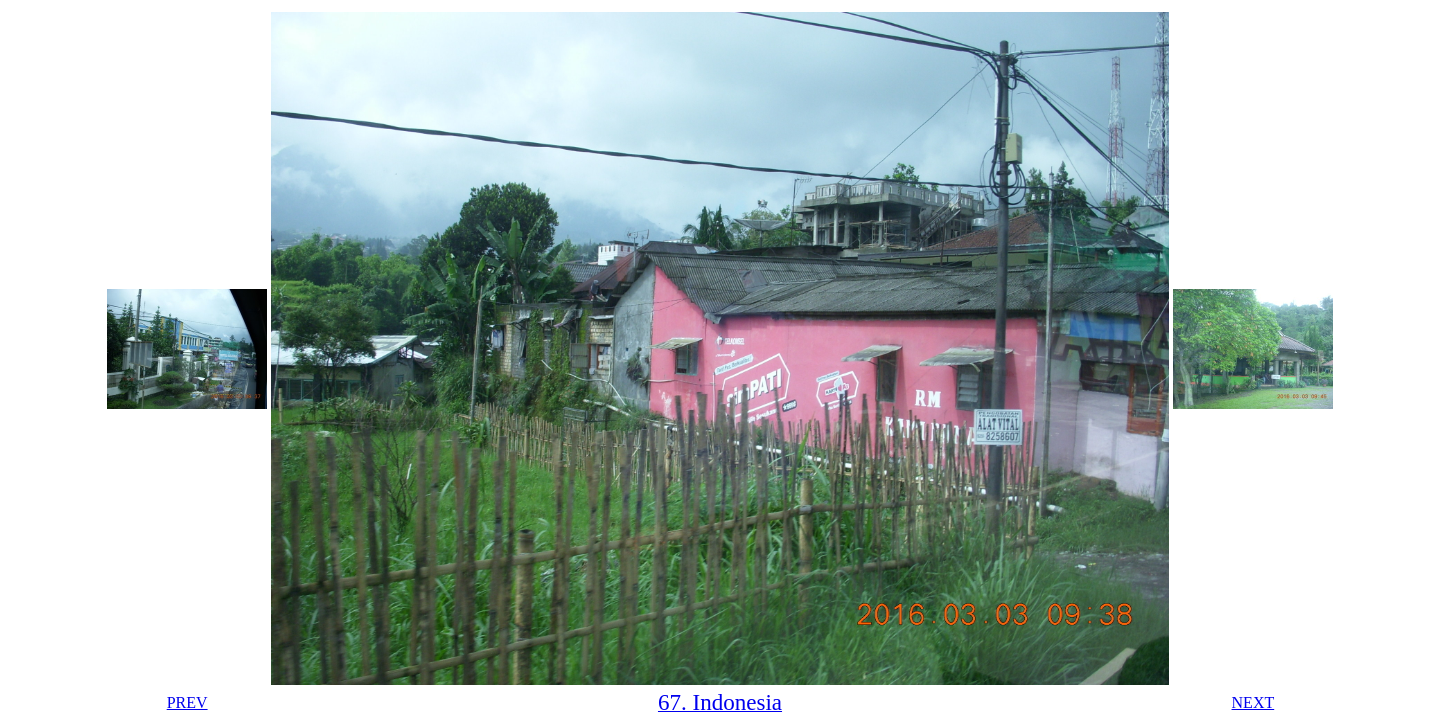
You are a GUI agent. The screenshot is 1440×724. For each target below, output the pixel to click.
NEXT (1253, 702)
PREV (187, 702)
